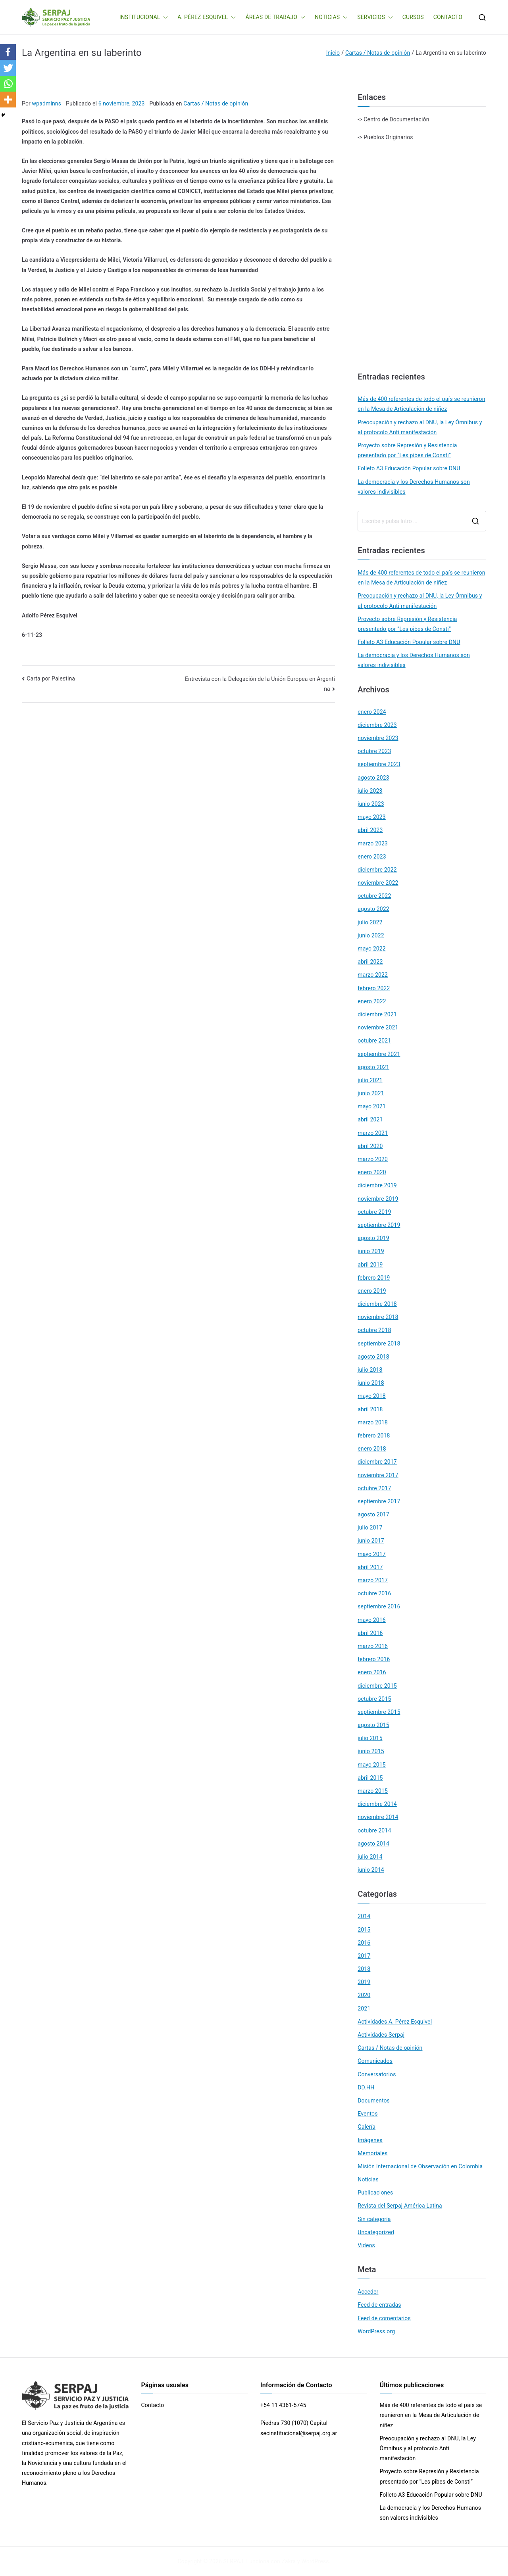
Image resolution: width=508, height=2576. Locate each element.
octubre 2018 (374, 1330)
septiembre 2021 (379, 1054)
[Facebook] (8, 52)
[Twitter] (8, 68)
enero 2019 (372, 1291)
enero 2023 (372, 856)
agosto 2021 (373, 1067)
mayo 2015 (372, 1764)
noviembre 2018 (378, 1317)
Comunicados (375, 2061)
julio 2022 (370, 922)
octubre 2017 (374, 1488)
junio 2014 (371, 1870)
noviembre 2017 (378, 1475)
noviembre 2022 (378, 883)
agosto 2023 (373, 777)
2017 (364, 1956)
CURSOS (413, 17)
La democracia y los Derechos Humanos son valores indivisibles (414, 487)
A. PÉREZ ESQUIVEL (206, 17)
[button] (164, 17)
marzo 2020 (373, 1159)
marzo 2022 (373, 975)
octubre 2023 (374, 751)
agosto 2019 (373, 1238)
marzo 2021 (373, 1133)
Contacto (152, 2405)
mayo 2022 (372, 948)
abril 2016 (370, 1633)
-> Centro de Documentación (393, 119)
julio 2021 (370, 1080)
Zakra (288, 2561)
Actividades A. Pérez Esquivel (395, 2021)
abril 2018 (370, 1409)
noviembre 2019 (378, 1199)
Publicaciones (375, 2192)
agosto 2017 (373, 1514)
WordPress (315, 2561)
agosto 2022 (373, 909)
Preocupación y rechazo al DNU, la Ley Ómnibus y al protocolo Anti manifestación (420, 427)
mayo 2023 (372, 817)
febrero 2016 (374, 1659)
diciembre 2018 (377, 1304)
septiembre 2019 (379, 1225)
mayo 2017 (372, 1554)
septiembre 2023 (379, 764)
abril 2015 (370, 1778)
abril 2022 (370, 961)
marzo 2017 (373, 1580)
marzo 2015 (373, 1791)
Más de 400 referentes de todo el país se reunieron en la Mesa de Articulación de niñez (421, 404)
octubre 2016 (374, 1593)
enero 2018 (372, 1448)
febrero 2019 (374, 1278)
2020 (364, 1995)
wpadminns (47, 103)
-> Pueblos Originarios (385, 137)
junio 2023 (371, 804)
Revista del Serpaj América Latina (400, 2205)
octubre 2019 (374, 1212)
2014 (364, 1916)
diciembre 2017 (377, 1462)
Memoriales (372, 2153)
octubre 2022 (374, 896)
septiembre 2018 (379, 1343)
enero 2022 (372, 1001)
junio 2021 (371, 1093)
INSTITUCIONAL (143, 17)
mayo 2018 (372, 1396)
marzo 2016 (373, 1646)
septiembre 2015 (379, 1712)
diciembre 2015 (377, 1686)
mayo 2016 (372, 1620)
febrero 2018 (374, 1435)
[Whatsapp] (8, 84)
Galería (366, 2127)
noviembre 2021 (378, 1027)
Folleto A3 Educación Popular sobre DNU (409, 468)
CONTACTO (447, 17)
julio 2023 (370, 791)
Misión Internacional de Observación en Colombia (420, 2166)
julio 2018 (370, 1370)
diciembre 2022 (377, 869)
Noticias (368, 2179)
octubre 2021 (374, 1040)
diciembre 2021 (377, 1014)
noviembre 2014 (378, 1817)
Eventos (367, 2113)
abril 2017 (370, 1567)
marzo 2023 (373, 843)
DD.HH (366, 2087)
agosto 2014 (373, 1843)
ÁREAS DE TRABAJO (275, 17)
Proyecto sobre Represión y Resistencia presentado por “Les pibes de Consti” (407, 450)
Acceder (368, 2291)
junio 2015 (371, 1751)
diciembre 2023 (377, 725)
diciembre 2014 (377, 1804)
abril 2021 (370, 1119)
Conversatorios (377, 2074)
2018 (364, 1969)
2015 (364, 1929)
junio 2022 (371, 935)
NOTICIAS (331, 17)
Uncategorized (376, 2232)
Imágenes (370, 2140)
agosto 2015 (373, 1725)
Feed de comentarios (384, 2318)
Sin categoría (374, 2219)
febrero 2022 (374, 988)
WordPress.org (376, 2331)
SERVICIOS (375, 17)
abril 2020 (370, 1146)
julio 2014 (370, 1856)
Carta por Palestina (51, 678)
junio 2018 (371, 1383)
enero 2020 (372, 1172)
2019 (364, 1982)
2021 (364, 2008)
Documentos (374, 2100)
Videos (366, 2245)
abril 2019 (370, 1264)
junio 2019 (371, 1251)
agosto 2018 (373, 1356)
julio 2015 (370, 1738)
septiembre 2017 (379, 1501)
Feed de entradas (379, 2305)
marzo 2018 (373, 1422)
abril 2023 (370, 830)
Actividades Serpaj (381, 2035)
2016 (364, 1943)
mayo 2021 (372, 1106)
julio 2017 (370, 1527)
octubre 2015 (374, 1699)
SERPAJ (233, 2561)
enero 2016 (372, 1672)
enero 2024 (372, 712)
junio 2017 (371, 1540)
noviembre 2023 (378, 738)
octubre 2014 (374, 1830)
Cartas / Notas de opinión (215, 103)
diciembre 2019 (377, 1185)
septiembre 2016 (379, 1606)
